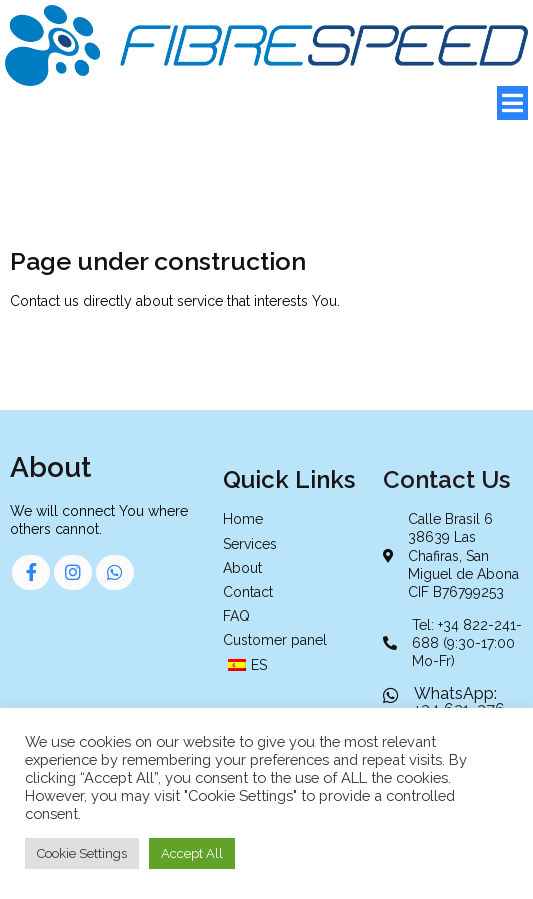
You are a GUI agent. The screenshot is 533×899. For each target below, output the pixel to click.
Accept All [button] (192, 853)
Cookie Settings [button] (82, 853)
